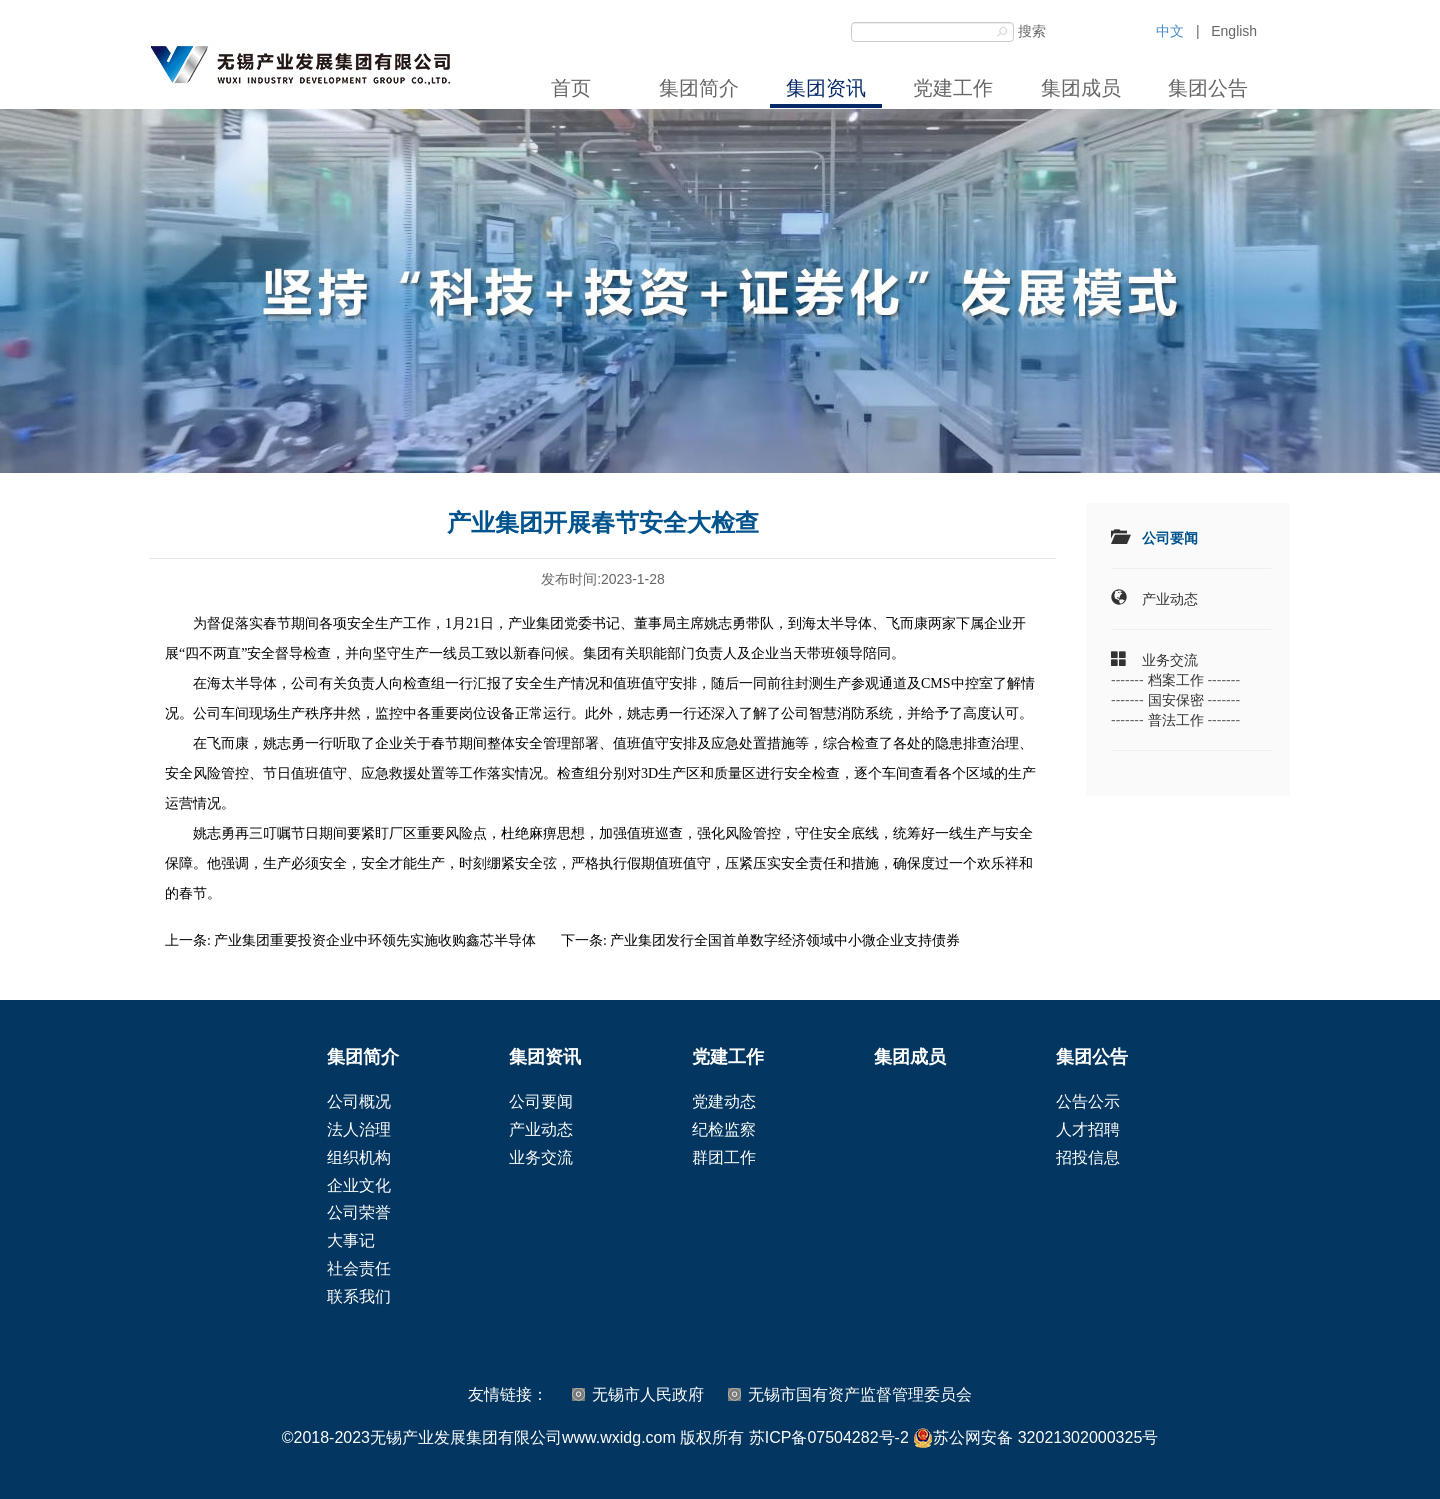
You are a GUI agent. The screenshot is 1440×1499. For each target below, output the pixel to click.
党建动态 (724, 1101)
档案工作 (1176, 680)
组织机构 (359, 1157)
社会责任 (359, 1268)
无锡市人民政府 (648, 1394)
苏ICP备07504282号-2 (829, 1437)
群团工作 (724, 1157)
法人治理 (359, 1129)
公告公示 (1088, 1101)
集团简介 (699, 88)
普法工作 (1176, 720)
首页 (571, 88)
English (1234, 31)
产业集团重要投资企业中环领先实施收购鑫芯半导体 (375, 940)
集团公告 (1208, 88)
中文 (1170, 31)
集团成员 (1081, 88)
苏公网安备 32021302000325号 (1035, 1438)
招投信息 (1088, 1157)
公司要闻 (1170, 538)
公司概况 (359, 1101)
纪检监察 (724, 1129)
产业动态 (1170, 599)
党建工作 (953, 88)
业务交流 (1170, 660)
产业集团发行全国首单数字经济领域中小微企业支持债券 (785, 940)
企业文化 (359, 1185)
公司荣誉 (359, 1212)
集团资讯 (826, 88)
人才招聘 (1088, 1129)
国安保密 (1176, 700)
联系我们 (359, 1296)
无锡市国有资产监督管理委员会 (860, 1394)
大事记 (351, 1240)
